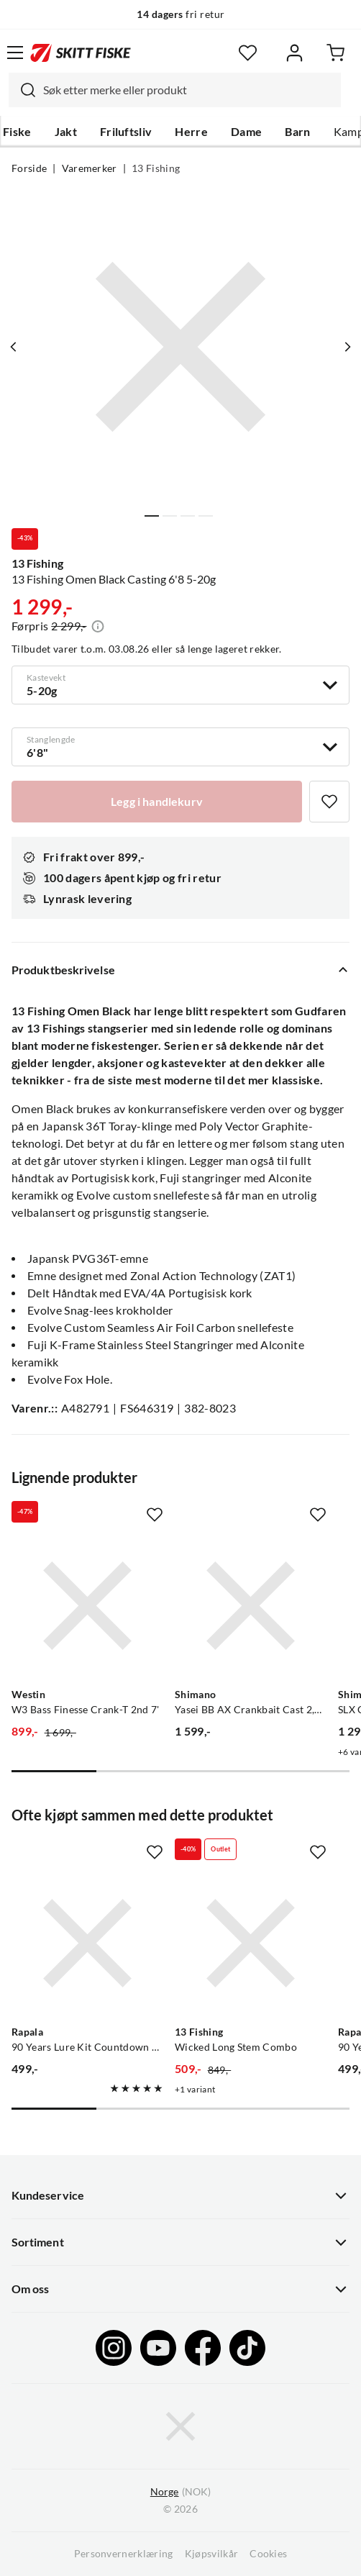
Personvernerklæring (123, 2553)
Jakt (66, 131)
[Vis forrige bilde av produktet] (13, 346)
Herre (191, 131)
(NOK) (180, 2492)
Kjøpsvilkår (212, 2553)
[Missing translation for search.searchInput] (22, 90)
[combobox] (175, 90)
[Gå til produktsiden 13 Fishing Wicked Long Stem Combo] (250, 1943)
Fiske (17, 131)
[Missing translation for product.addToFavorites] (329, 801)
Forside (29, 168)
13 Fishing (156, 168)
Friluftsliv (126, 131)
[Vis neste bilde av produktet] (347, 346)
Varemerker (89, 168)
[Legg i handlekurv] (157, 801)
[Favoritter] (248, 53)
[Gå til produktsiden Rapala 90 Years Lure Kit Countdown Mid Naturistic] (87, 1943)
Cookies (268, 2553)
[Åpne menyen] (15, 52)
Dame (246, 131)
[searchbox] (188, 90)
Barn (297, 131)
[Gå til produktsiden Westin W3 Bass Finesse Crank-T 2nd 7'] (87, 1606)
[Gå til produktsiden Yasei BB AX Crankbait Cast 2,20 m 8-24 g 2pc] (250, 1606)
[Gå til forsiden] (80, 52)
